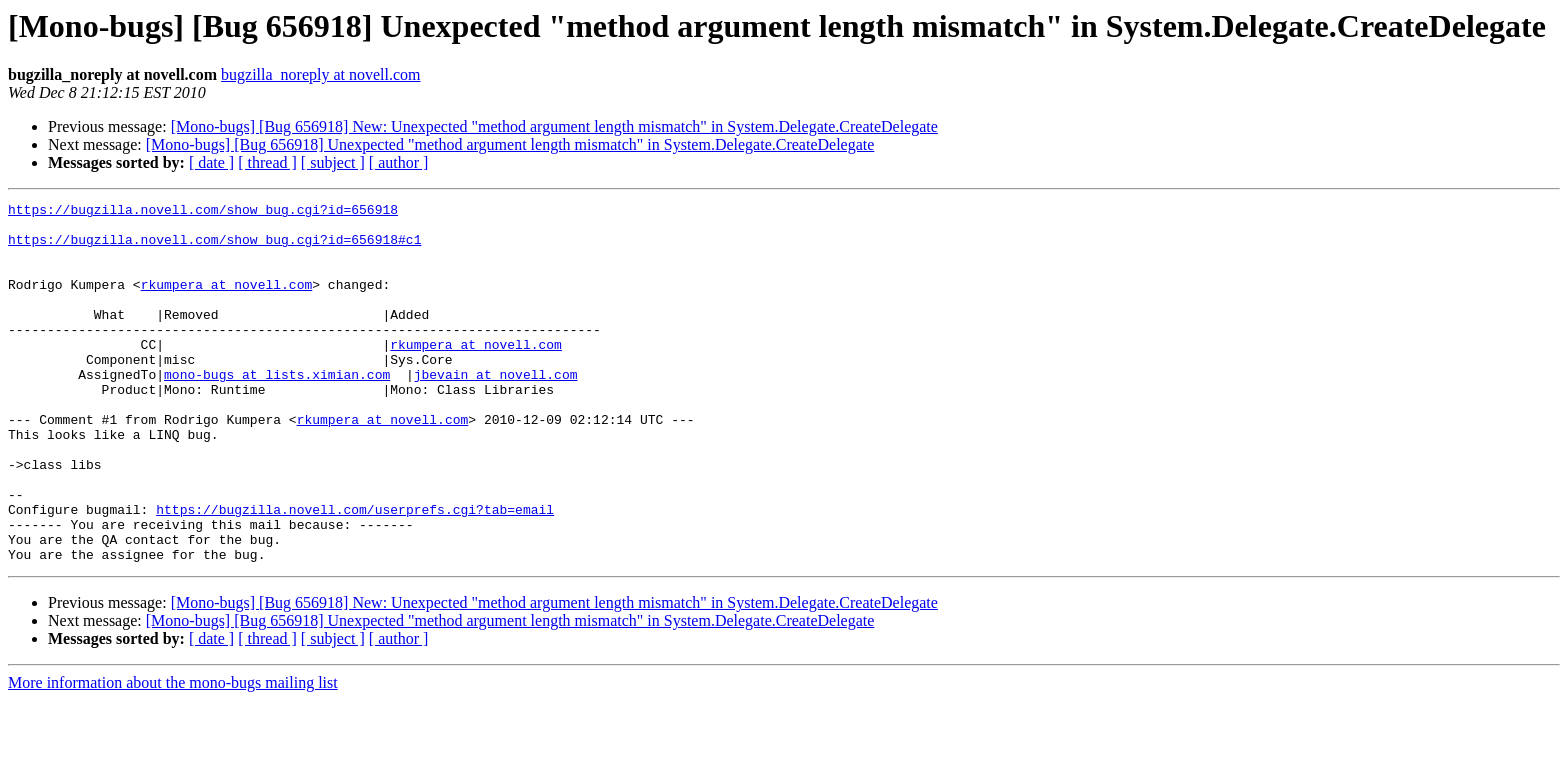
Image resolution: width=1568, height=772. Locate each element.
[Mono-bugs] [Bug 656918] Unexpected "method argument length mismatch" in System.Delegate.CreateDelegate (510, 144)
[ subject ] (333, 162)
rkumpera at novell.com (227, 302)
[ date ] (211, 162)
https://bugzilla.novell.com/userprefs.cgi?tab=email (355, 572)
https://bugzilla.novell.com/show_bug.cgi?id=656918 (203, 212)
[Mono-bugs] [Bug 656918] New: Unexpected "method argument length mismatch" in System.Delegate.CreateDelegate (554, 126)
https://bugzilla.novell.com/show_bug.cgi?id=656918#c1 (214, 248)
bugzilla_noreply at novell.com (321, 74)
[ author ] (399, 162)
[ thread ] (267, 162)
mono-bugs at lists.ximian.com (277, 410)
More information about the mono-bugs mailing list (173, 754)
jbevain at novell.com (496, 410)
